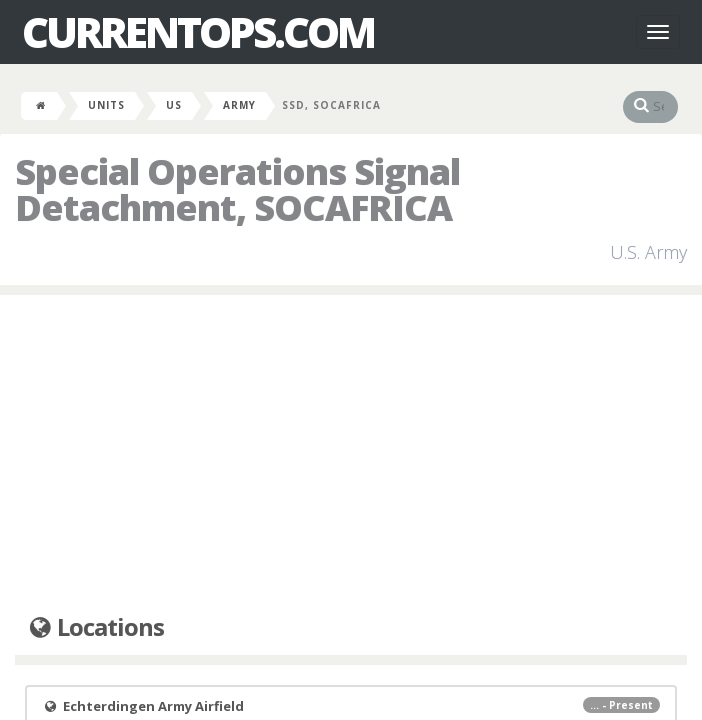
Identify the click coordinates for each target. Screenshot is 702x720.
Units (106, 105)
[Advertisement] (351, 455)
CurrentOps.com (198, 32)
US (174, 105)
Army (239, 105)
